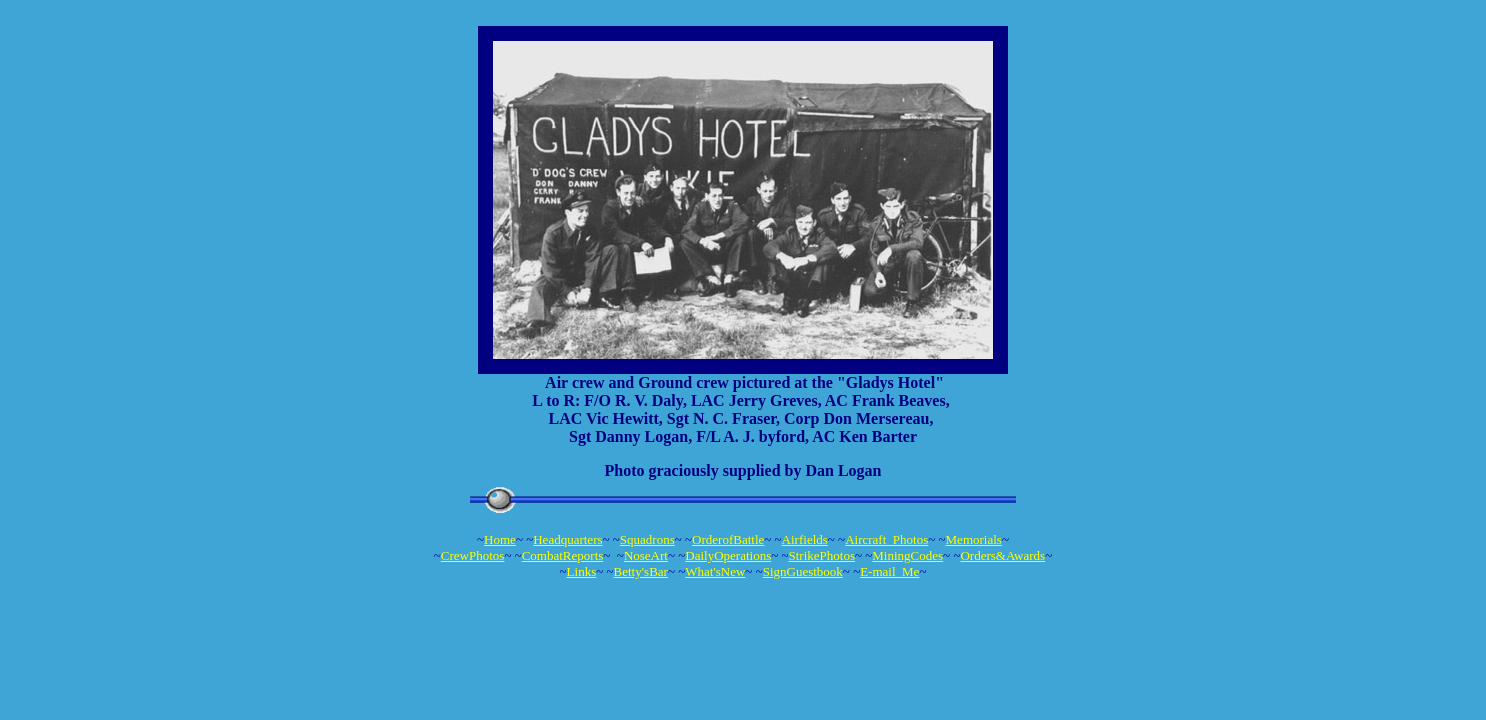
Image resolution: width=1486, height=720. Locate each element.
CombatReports (563, 555)
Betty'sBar (641, 571)
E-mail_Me (889, 571)
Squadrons (647, 539)
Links (582, 571)
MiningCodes (907, 555)
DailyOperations (728, 555)
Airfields (805, 539)
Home (500, 539)
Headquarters (567, 539)
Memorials (974, 539)
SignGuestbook (803, 571)
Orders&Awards (1002, 555)
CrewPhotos (473, 555)
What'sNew (715, 571)
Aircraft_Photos (886, 539)
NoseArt (646, 555)
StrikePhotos (822, 555)
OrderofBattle (728, 539)
